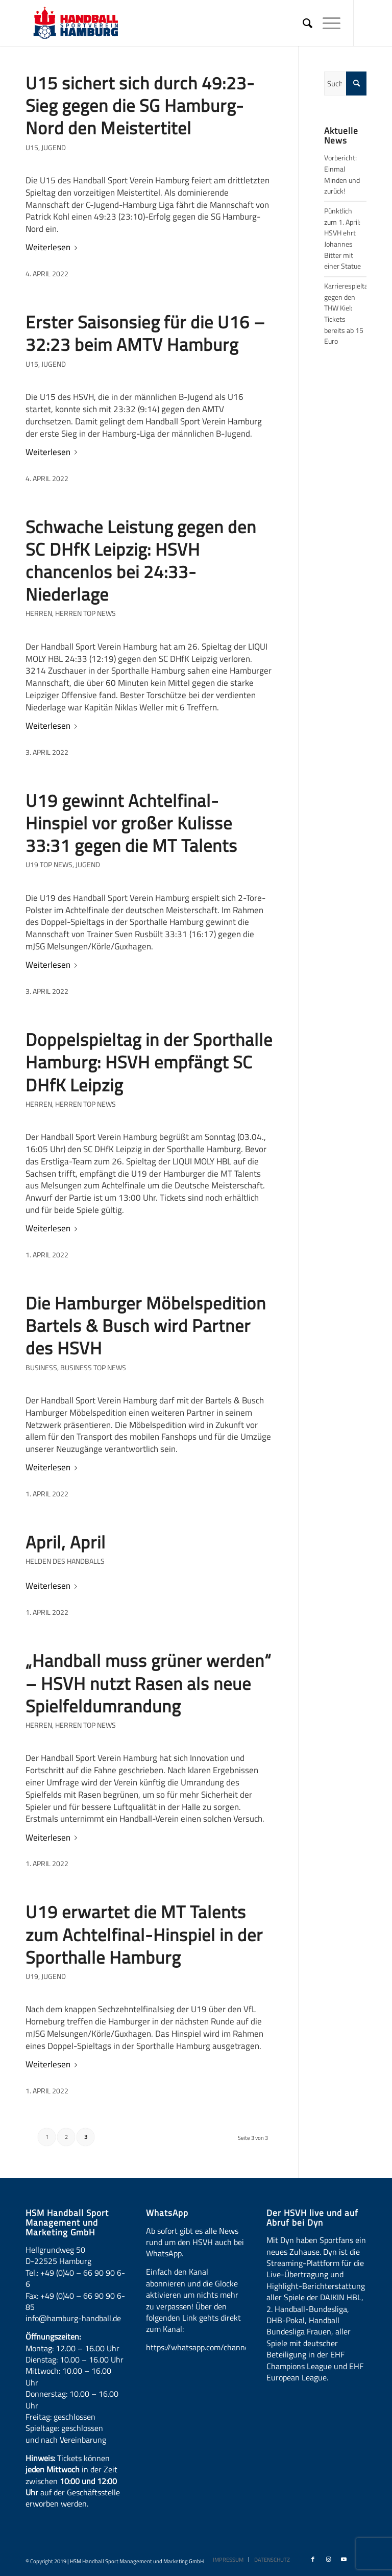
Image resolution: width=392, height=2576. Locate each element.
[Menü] (326, 23)
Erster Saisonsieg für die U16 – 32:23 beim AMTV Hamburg (145, 332)
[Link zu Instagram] (328, 2559)
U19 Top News (49, 865)
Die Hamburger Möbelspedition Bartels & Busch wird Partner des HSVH (146, 1325)
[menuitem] (302, 23)
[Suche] (302, 23)
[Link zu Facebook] (313, 2559)
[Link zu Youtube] (343, 2559)
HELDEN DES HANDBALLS (65, 1561)
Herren (39, 613)
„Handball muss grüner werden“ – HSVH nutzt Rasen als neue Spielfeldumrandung (149, 1683)
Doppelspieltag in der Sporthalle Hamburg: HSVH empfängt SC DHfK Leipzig (149, 1062)
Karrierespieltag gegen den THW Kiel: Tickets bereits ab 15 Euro (348, 313)
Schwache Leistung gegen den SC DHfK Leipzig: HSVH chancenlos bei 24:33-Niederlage (141, 560)
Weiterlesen (53, 247)
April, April (66, 1542)
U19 (32, 1976)
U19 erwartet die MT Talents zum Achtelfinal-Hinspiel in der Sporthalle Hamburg (144, 1934)
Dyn (287, 2240)
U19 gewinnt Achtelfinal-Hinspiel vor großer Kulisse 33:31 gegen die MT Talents (131, 822)
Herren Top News (85, 613)
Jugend (53, 147)
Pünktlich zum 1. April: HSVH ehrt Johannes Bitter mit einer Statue (342, 238)
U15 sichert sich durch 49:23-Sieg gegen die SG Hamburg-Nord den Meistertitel (140, 105)
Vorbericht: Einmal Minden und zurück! (342, 174)
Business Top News (93, 1368)
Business (41, 1368)
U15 (32, 147)
